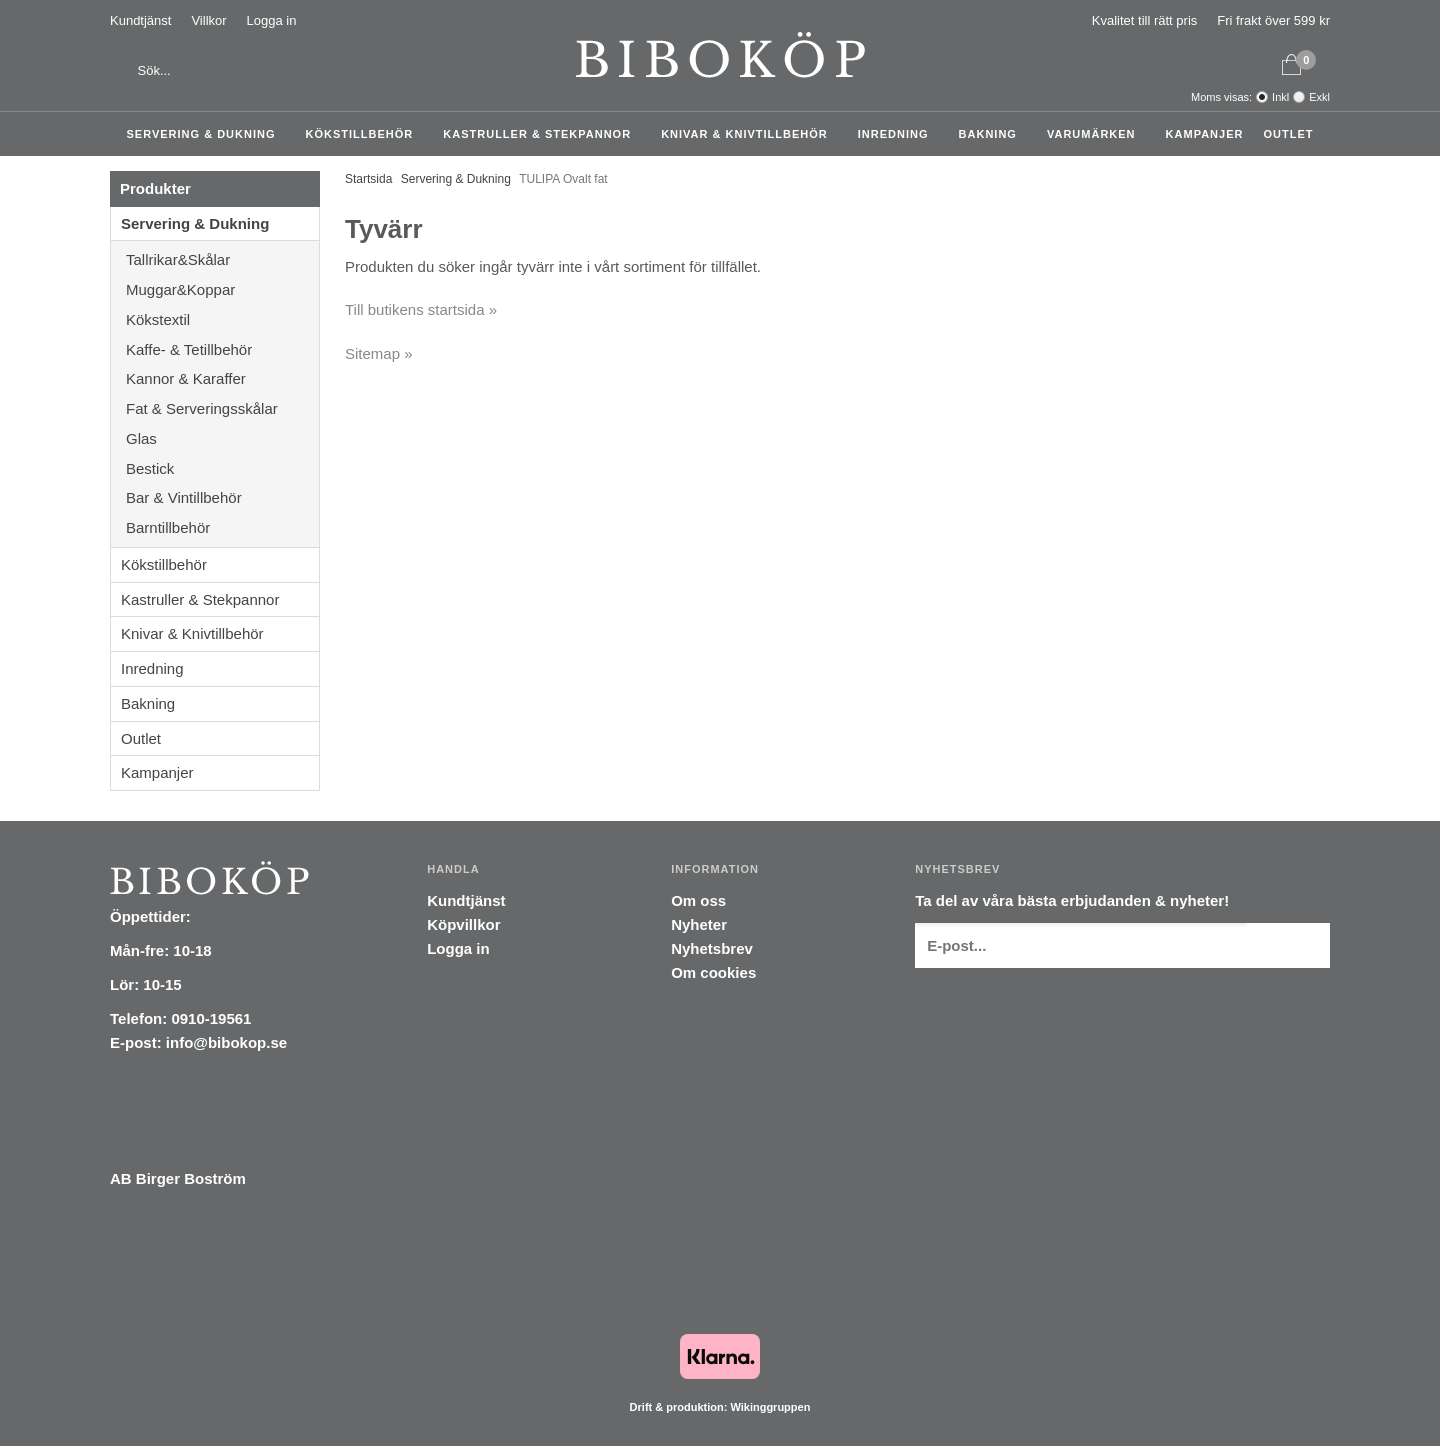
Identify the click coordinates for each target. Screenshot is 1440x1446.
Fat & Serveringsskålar (222, 408)
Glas (222, 438)
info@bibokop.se (226, 1042)
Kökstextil (222, 319)
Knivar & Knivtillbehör (749, 134)
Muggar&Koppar (222, 289)
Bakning (993, 134)
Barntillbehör (168, 527)
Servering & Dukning (206, 134)
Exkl (1319, 97)
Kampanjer (1205, 134)
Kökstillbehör (365, 134)
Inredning (898, 134)
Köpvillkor (463, 924)
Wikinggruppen (770, 1407)
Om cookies (713, 972)
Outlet (1288, 134)
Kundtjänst (140, 20)
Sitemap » (379, 353)
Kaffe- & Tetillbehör (222, 349)
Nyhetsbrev (712, 948)
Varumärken (1096, 134)
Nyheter (699, 924)
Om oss (698, 900)
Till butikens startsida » (421, 309)
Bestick (222, 468)
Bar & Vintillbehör (222, 497)
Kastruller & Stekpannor (542, 134)
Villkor (208, 20)
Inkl (1280, 97)
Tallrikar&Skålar (222, 259)
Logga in (272, 20)
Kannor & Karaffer (222, 378)
